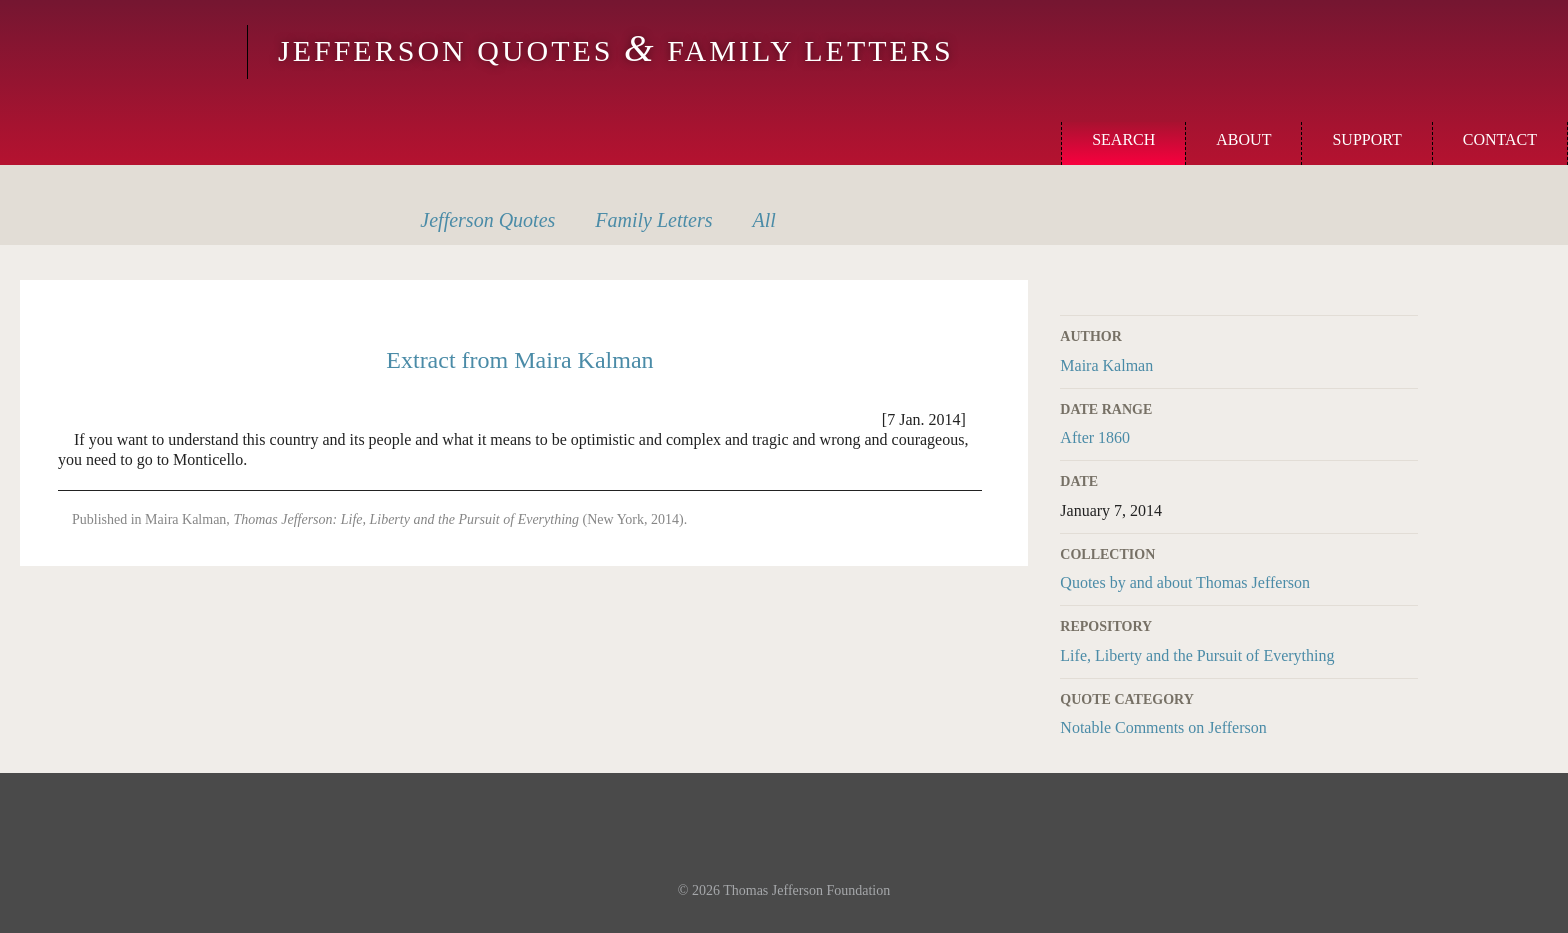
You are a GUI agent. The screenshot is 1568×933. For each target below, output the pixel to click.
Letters (653, 220)
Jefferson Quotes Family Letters (616, 50)
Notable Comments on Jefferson (1163, 727)
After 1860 (1095, 437)
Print (1405, 291)
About (1243, 139)
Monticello (121, 52)
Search (1123, 139)
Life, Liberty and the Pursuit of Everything (1197, 655)
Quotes (487, 220)
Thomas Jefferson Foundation (806, 890)
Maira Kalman (1106, 365)
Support (1366, 139)
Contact (1500, 139)
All (764, 220)
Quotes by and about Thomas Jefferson (1185, 582)
